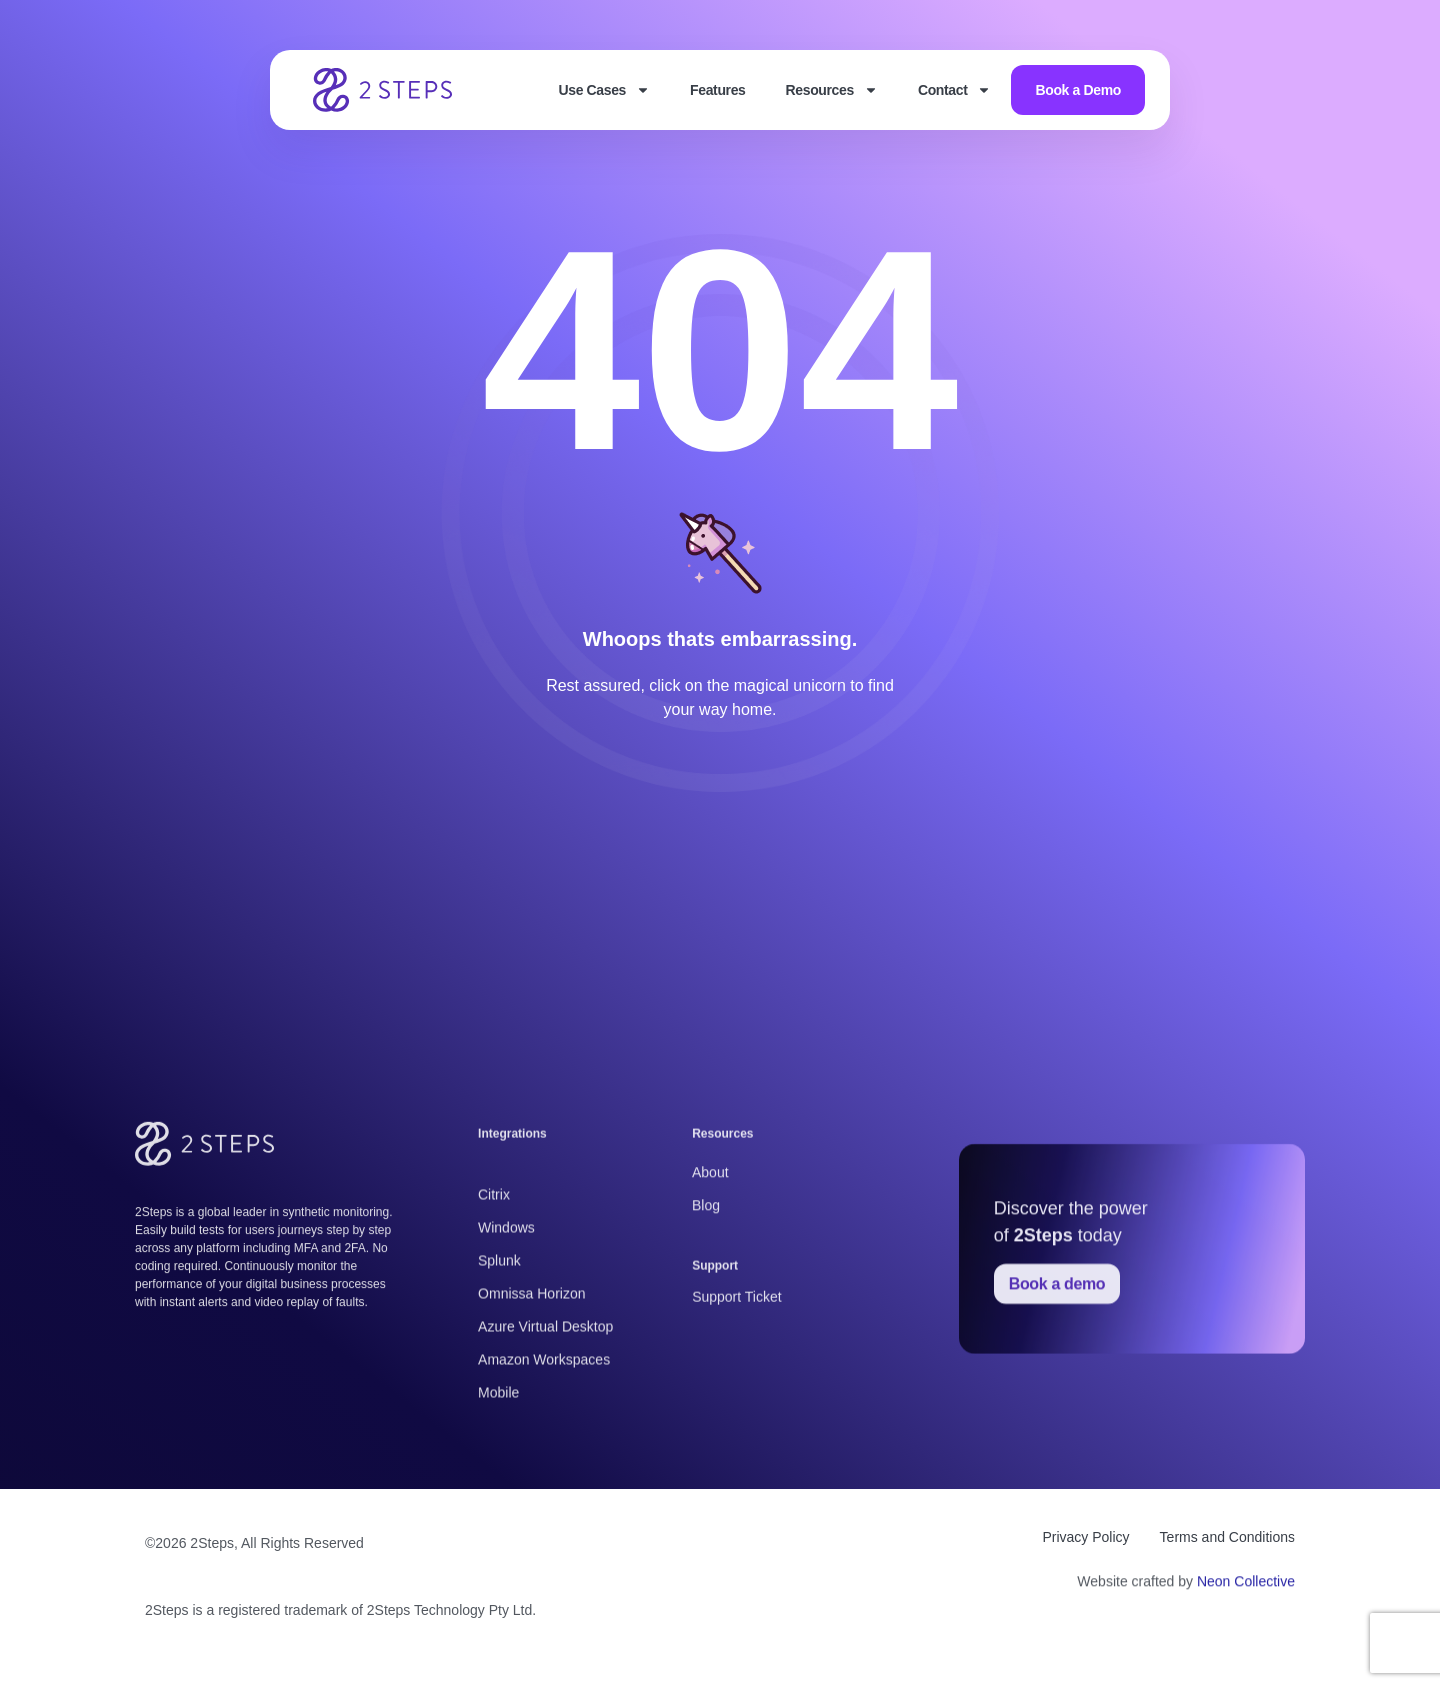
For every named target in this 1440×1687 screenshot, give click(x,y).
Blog (706, 1262)
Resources (832, 90)
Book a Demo (1078, 90)
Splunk (499, 1457)
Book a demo (1057, 1461)
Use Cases (604, 90)
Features (717, 90)
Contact (955, 90)
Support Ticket (737, 1324)
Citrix (494, 1391)
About (710, 1229)
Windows (506, 1424)
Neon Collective (1246, 1596)
